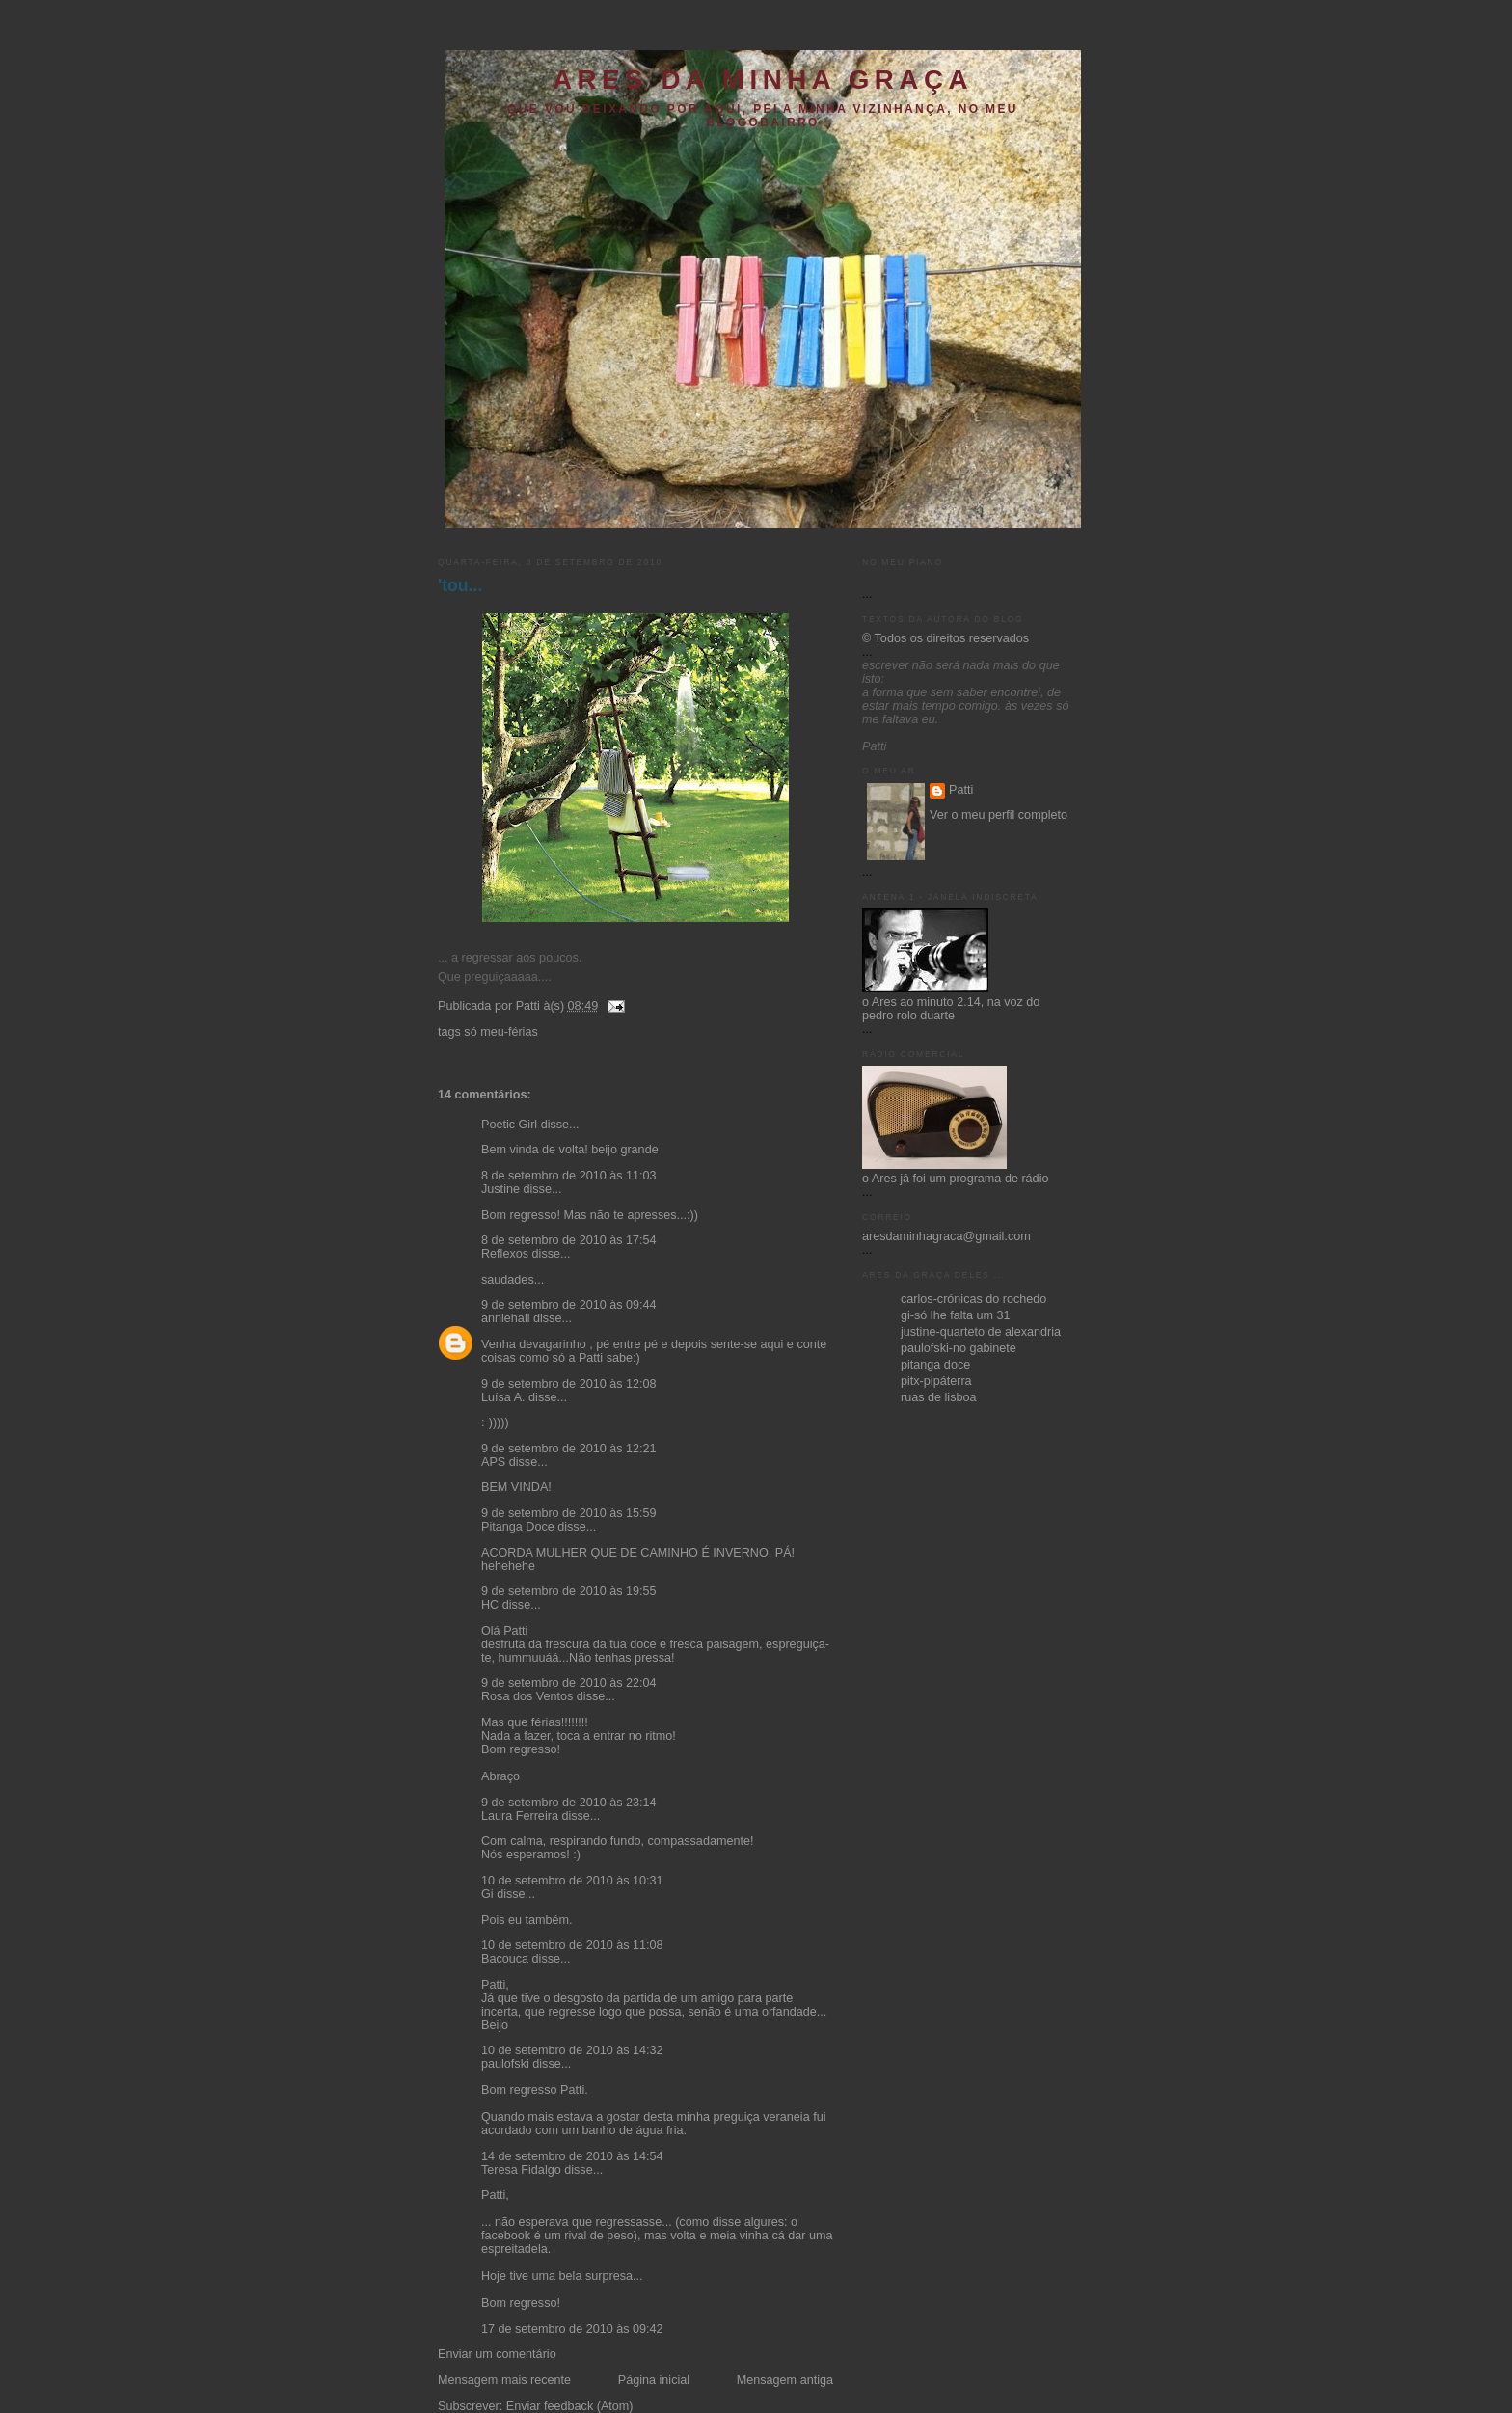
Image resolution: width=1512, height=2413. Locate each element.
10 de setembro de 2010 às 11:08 (572, 1945)
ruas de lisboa (939, 1397)
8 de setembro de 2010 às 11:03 (569, 1175)
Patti (961, 790)
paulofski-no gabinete (958, 1348)
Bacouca (504, 1959)
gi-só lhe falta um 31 (956, 1315)
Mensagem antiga (785, 2380)
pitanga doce (935, 1364)
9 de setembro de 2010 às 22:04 (569, 1683)
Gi (487, 1894)
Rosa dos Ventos (527, 1696)
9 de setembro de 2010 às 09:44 (569, 1305)
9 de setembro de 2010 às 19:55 (569, 1591)
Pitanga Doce (517, 1526)
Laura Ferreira (519, 1816)
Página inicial (653, 2380)
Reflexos (504, 1254)
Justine (500, 1189)
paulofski (505, 2064)
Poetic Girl (509, 1124)
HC (490, 1605)
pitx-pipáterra (936, 1381)
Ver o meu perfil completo (998, 815)
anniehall (505, 1318)
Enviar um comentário (497, 2354)
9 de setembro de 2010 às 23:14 (569, 1802)
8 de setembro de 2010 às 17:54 (569, 1240)
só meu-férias (500, 1032)
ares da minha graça (763, 80)
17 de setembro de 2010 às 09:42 (572, 2329)
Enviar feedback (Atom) (570, 2406)
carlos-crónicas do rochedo (973, 1299)
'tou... (460, 585)
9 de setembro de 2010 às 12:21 (569, 1448)
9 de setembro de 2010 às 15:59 (569, 1513)
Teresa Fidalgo (521, 2170)
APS (493, 1462)
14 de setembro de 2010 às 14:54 (572, 2156)
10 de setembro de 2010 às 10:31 (572, 1880)
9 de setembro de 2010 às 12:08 (569, 1384)
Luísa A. (503, 1397)
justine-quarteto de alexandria (981, 1332)
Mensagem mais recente (504, 2380)
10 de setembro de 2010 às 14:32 (572, 2050)
